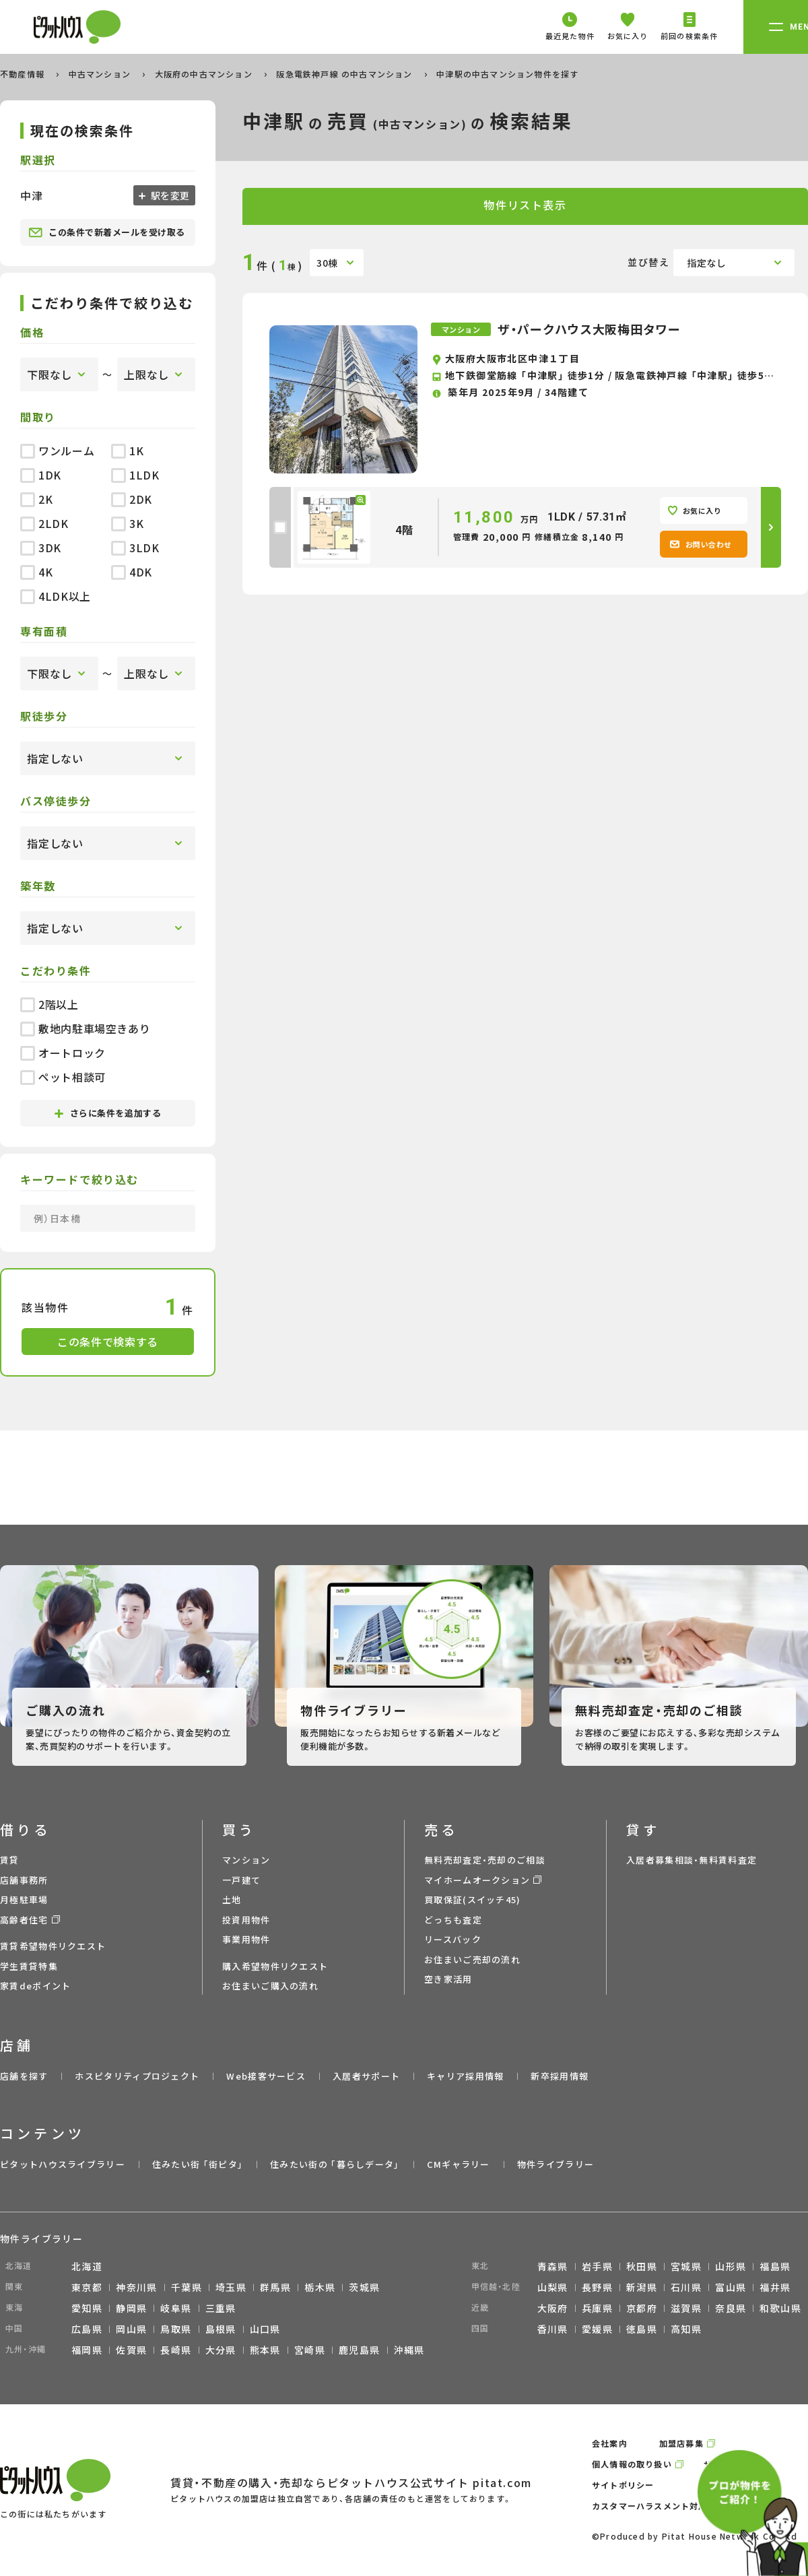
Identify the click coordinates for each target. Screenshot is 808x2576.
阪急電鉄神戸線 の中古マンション (345, 73)
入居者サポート (366, 2076)
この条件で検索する (107, 1341)
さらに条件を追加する (108, 1113)
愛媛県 (597, 2329)
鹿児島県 (359, 2349)
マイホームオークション (477, 1880)
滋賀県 (686, 2308)
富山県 (730, 2287)
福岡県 (86, 2349)
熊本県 (265, 2349)
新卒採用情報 (559, 2076)
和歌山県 (780, 2308)
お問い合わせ (700, 544)
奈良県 (730, 2308)
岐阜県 (175, 2308)
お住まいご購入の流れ (270, 1985)
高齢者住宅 (24, 1919)
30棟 (327, 262)
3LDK (135, 547)
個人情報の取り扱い (632, 2464)
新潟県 (641, 2287)
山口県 (265, 2329)
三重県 (220, 2308)
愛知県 (86, 2308)
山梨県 (552, 2287)
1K (127, 450)
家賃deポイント (35, 1985)
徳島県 (641, 2329)
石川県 (686, 2287)
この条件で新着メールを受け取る (106, 232)
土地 (232, 1899)
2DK (131, 499)
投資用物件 (246, 1919)
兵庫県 (597, 2308)
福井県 (775, 2287)
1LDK (135, 475)
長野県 (597, 2287)
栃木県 (319, 2287)
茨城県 (364, 2287)
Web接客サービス (266, 2076)
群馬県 (275, 2287)
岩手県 (597, 2266)
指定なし (707, 262)
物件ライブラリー (555, 2164)
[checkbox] (280, 527)
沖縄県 (409, 2349)
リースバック (452, 1939)
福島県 (775, 2266)
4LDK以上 (55, 596)
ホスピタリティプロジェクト (137, 2076)
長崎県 (175, 2349)
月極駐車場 (24, 1899)
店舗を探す (24, 2076)
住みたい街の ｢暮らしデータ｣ (335, 2164)
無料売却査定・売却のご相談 (484, 1859)
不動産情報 (23, 73)
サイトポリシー (623, 2484)
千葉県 (186, 2287)
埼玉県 (230, 2287)
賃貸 (10, 1859)
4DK (131, 572)
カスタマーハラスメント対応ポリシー (667, 2505)
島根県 (220, 2329)
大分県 (220, 2349)
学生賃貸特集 (29, 1966)
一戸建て (241, 1880)
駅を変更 (169, 195)
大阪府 (552, 2308)
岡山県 (131, 2329)
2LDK (44, 523)
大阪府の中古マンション (205, 73)
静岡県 (131, 2308)
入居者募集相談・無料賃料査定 (691, 1859)
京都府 (641, 2308)
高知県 (686, 2329)
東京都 (86, 2287)
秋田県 (641, 2266)
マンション (246, 1859)
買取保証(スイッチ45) (472, 1899)
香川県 (552, 2329)
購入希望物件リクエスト (275, 1966)
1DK (40, 475)
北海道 (86, 2266)
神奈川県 (137, 2287)
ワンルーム (57, 450)
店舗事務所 (24, 1880)
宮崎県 (309, 2349)
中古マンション (101, 73)
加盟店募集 (681, 2443)
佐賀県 (131, 2349)
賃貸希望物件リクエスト (53, 1946)
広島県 (86, 2329)
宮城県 (686, 2266)
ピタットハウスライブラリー (62, 2164)
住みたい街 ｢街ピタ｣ (197, 2164)
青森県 (552, 2266)
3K (127, 523)
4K (36, 572)
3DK (40, 547)
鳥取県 (175, 2329)
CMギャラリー (458, 2164)
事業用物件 (246, 1939)
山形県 (730, 2266)
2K (36, 499)
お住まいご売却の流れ (472, 1959)
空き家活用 (448, 1979)
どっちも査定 (453, 1919)
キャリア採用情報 (465, 2076)
